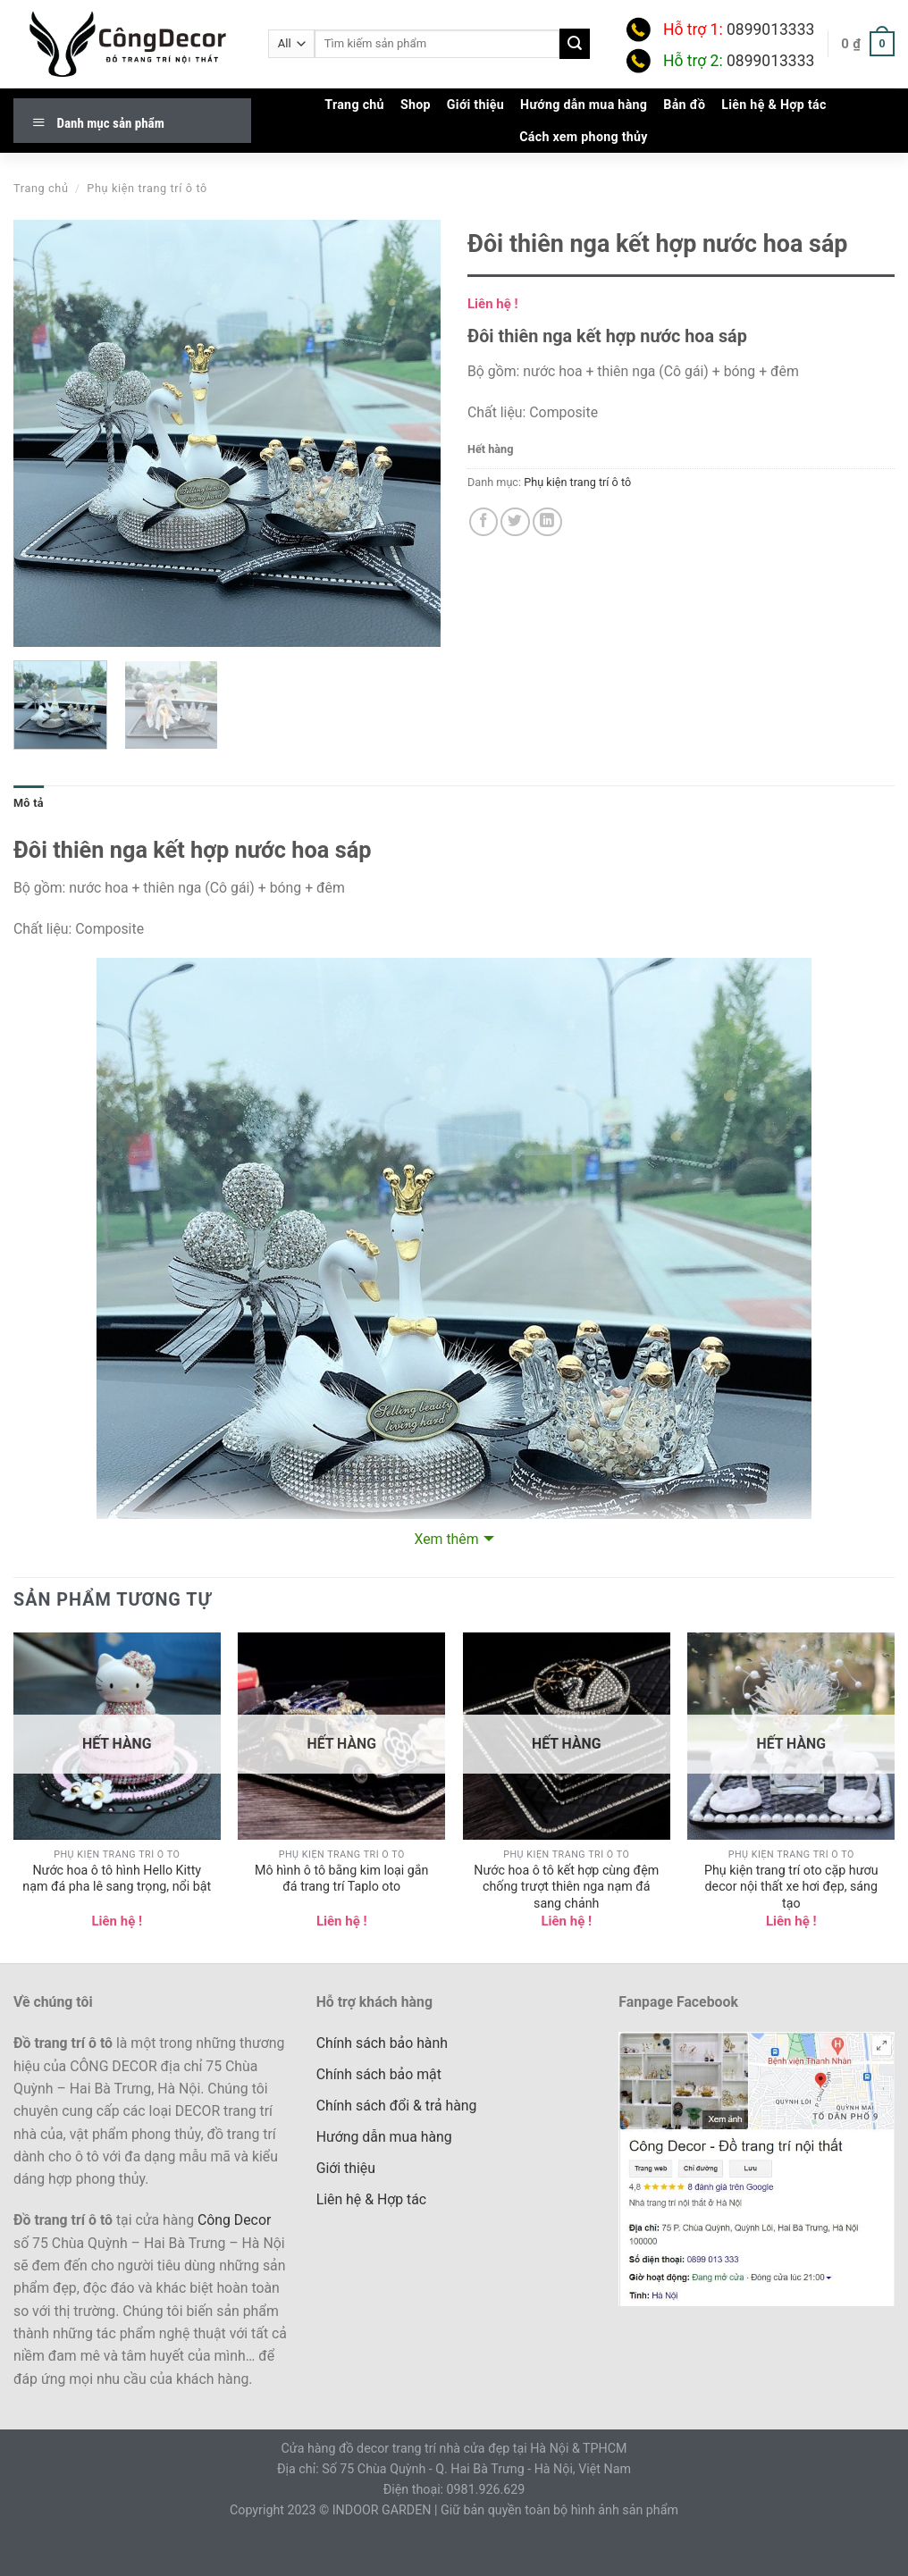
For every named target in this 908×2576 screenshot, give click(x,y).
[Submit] (574, 43)
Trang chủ (354, 104)
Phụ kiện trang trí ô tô (147, 188)
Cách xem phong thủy (583, 137)
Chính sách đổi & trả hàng (396, 2105)
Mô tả (28, 803)
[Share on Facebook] (484, 522)
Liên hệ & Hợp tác (773, 104)
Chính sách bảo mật (378, 2074)
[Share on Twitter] (515, 522)
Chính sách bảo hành (382, 2043)
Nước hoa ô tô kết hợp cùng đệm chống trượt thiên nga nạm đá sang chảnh (566, 1886)
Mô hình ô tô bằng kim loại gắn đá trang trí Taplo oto (341, 1878)
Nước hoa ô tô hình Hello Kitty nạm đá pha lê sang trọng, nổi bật (116, 1878)
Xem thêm (446, 1539)
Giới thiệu (475, 104)
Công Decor (234, 2219)
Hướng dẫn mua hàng (583, 104)
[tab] (28, 803)
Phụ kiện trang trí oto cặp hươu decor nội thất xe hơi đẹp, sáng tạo (791, 1886)
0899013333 (770, 29)
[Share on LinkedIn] (547, 522)
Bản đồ (684, 104)
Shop (415, 104)
